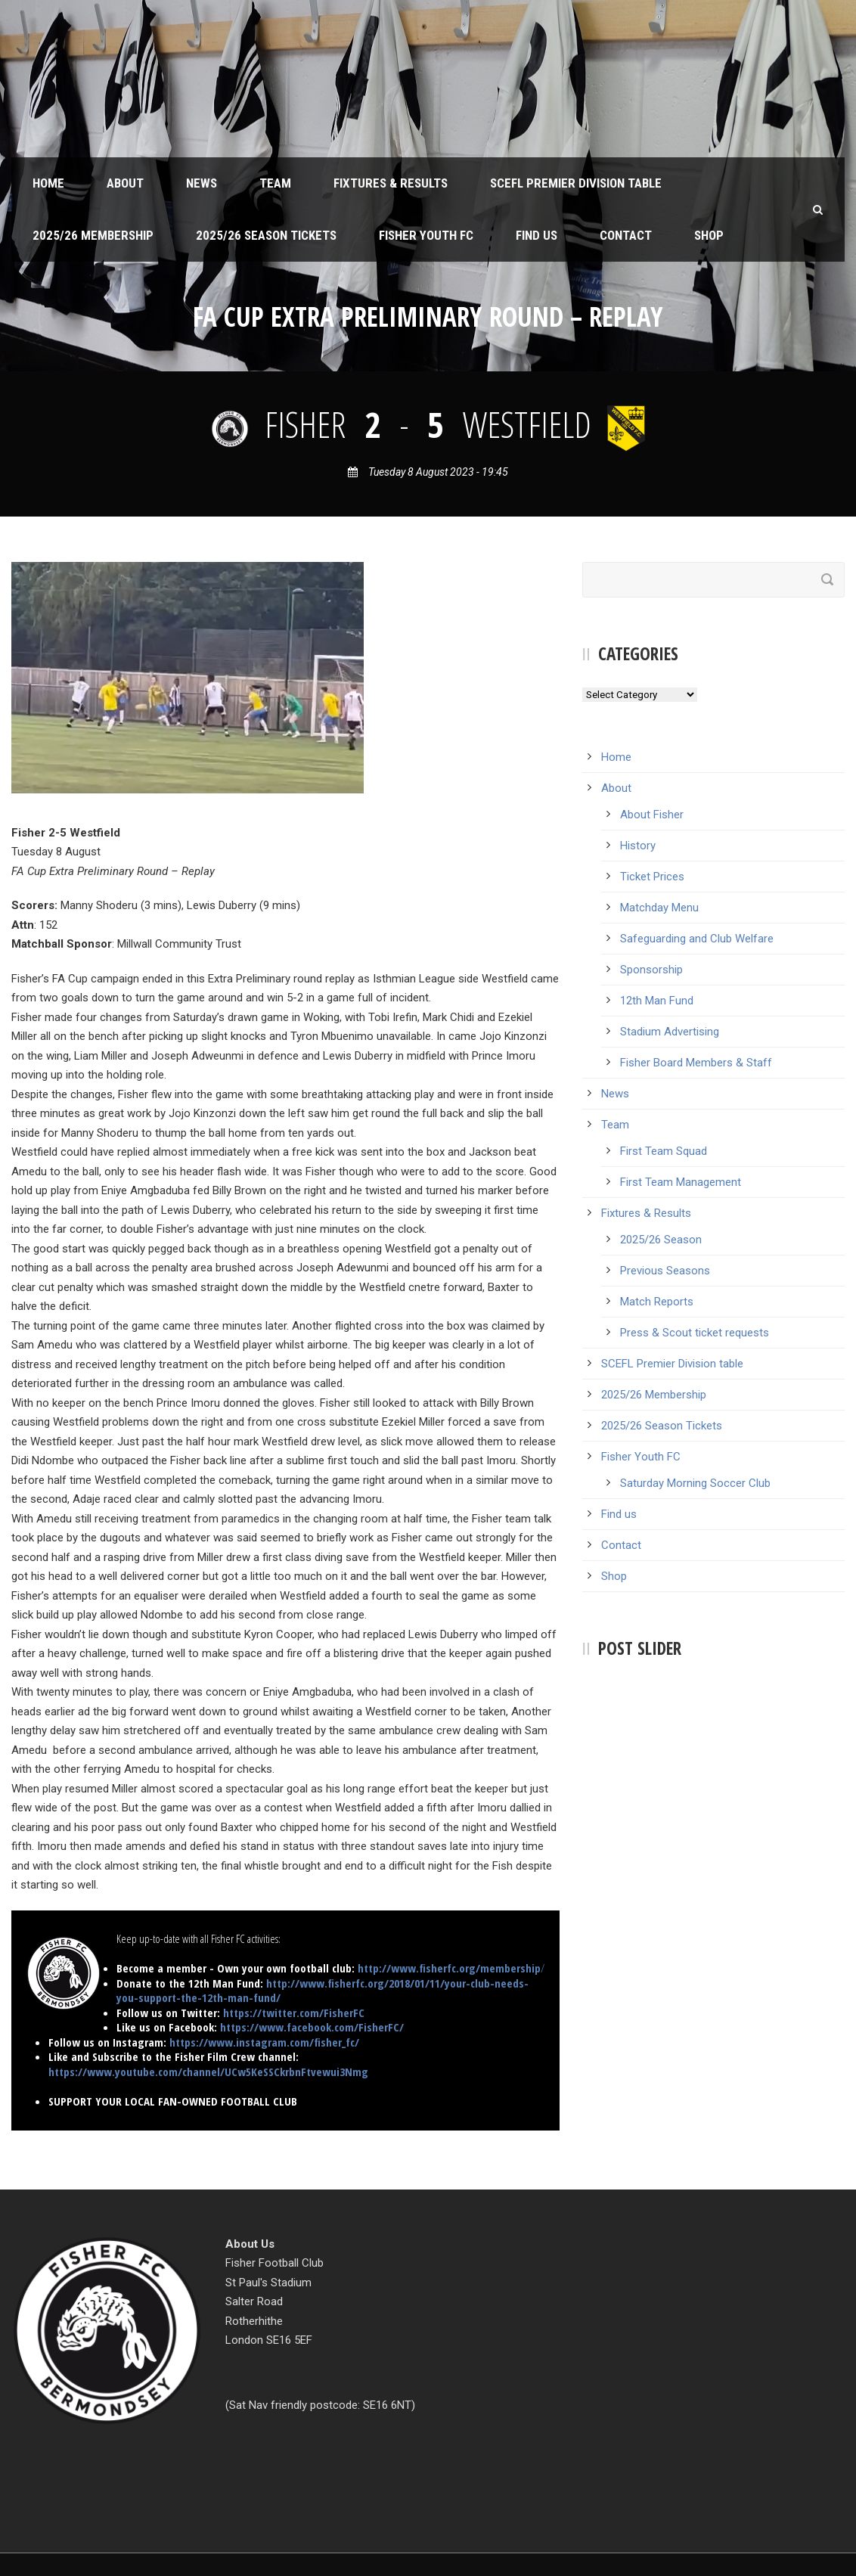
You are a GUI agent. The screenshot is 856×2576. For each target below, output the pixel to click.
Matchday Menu (659, 907)
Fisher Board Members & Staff (696, 1062)
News (201, 183)
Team (275, 183)
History (638, 845)
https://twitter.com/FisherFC (293, 2012)
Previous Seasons (665, 1270)
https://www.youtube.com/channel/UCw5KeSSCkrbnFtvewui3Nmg (208, 2071)
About (125, 183)
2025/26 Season (661, 1239)
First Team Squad (663, 1151)
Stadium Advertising (669, 1031)
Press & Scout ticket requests (694, 1332)
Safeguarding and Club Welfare (697, 938)
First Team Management (680, 1182)
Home (48, 183)
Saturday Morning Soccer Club (695, 1483)
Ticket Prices (652, 876)
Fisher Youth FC (426, 235)
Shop (709, 235)
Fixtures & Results (390, 183)
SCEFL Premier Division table (576, 183)
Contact (626, 235)
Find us (536, 235)
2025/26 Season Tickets (266, 235)
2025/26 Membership (93, 235)
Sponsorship (651, 969)
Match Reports (656, 1301)
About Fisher (652, 814)
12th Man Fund (656, 1000)
